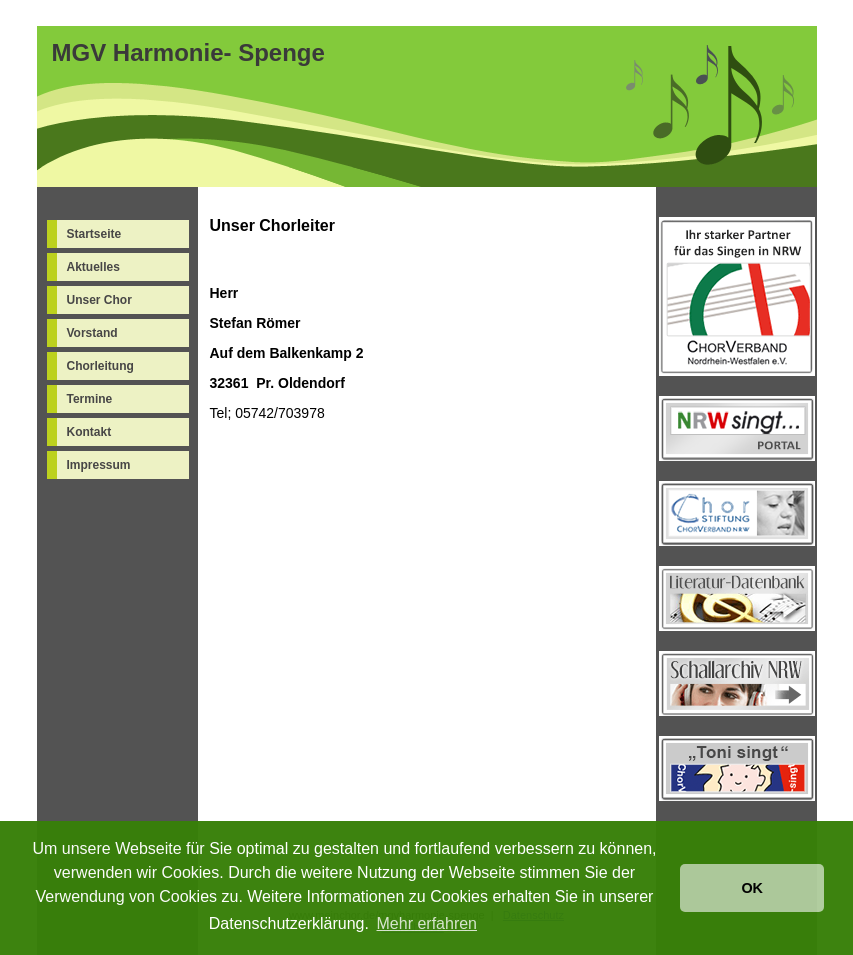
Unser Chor (99, 300)
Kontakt (89, 432)
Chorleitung (100, 366)
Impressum (99, 465)
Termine (90, 399)
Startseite (94, 234)
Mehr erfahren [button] (427, 923)
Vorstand (92, 333)
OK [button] (752, 888)
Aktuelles (93, 267)
